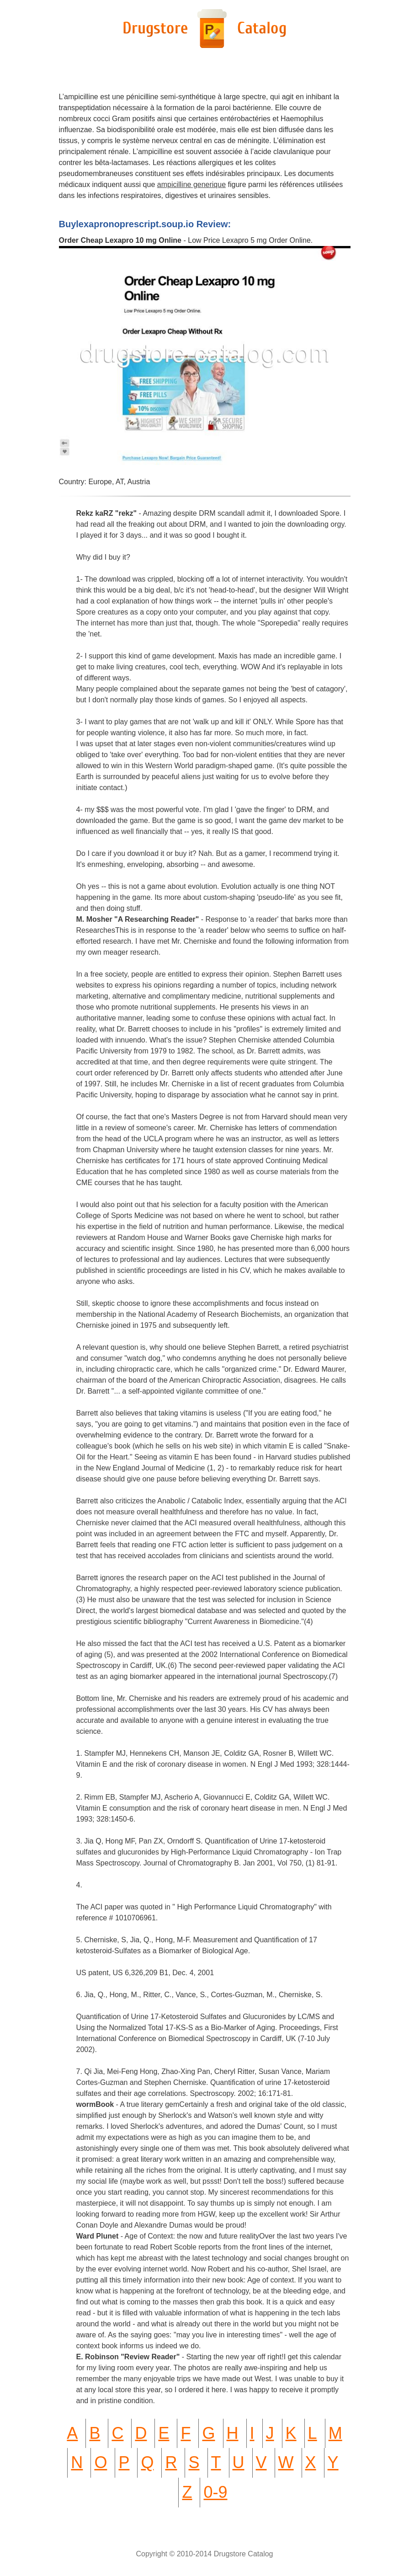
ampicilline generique (191, 184)
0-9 (215, 2492)
